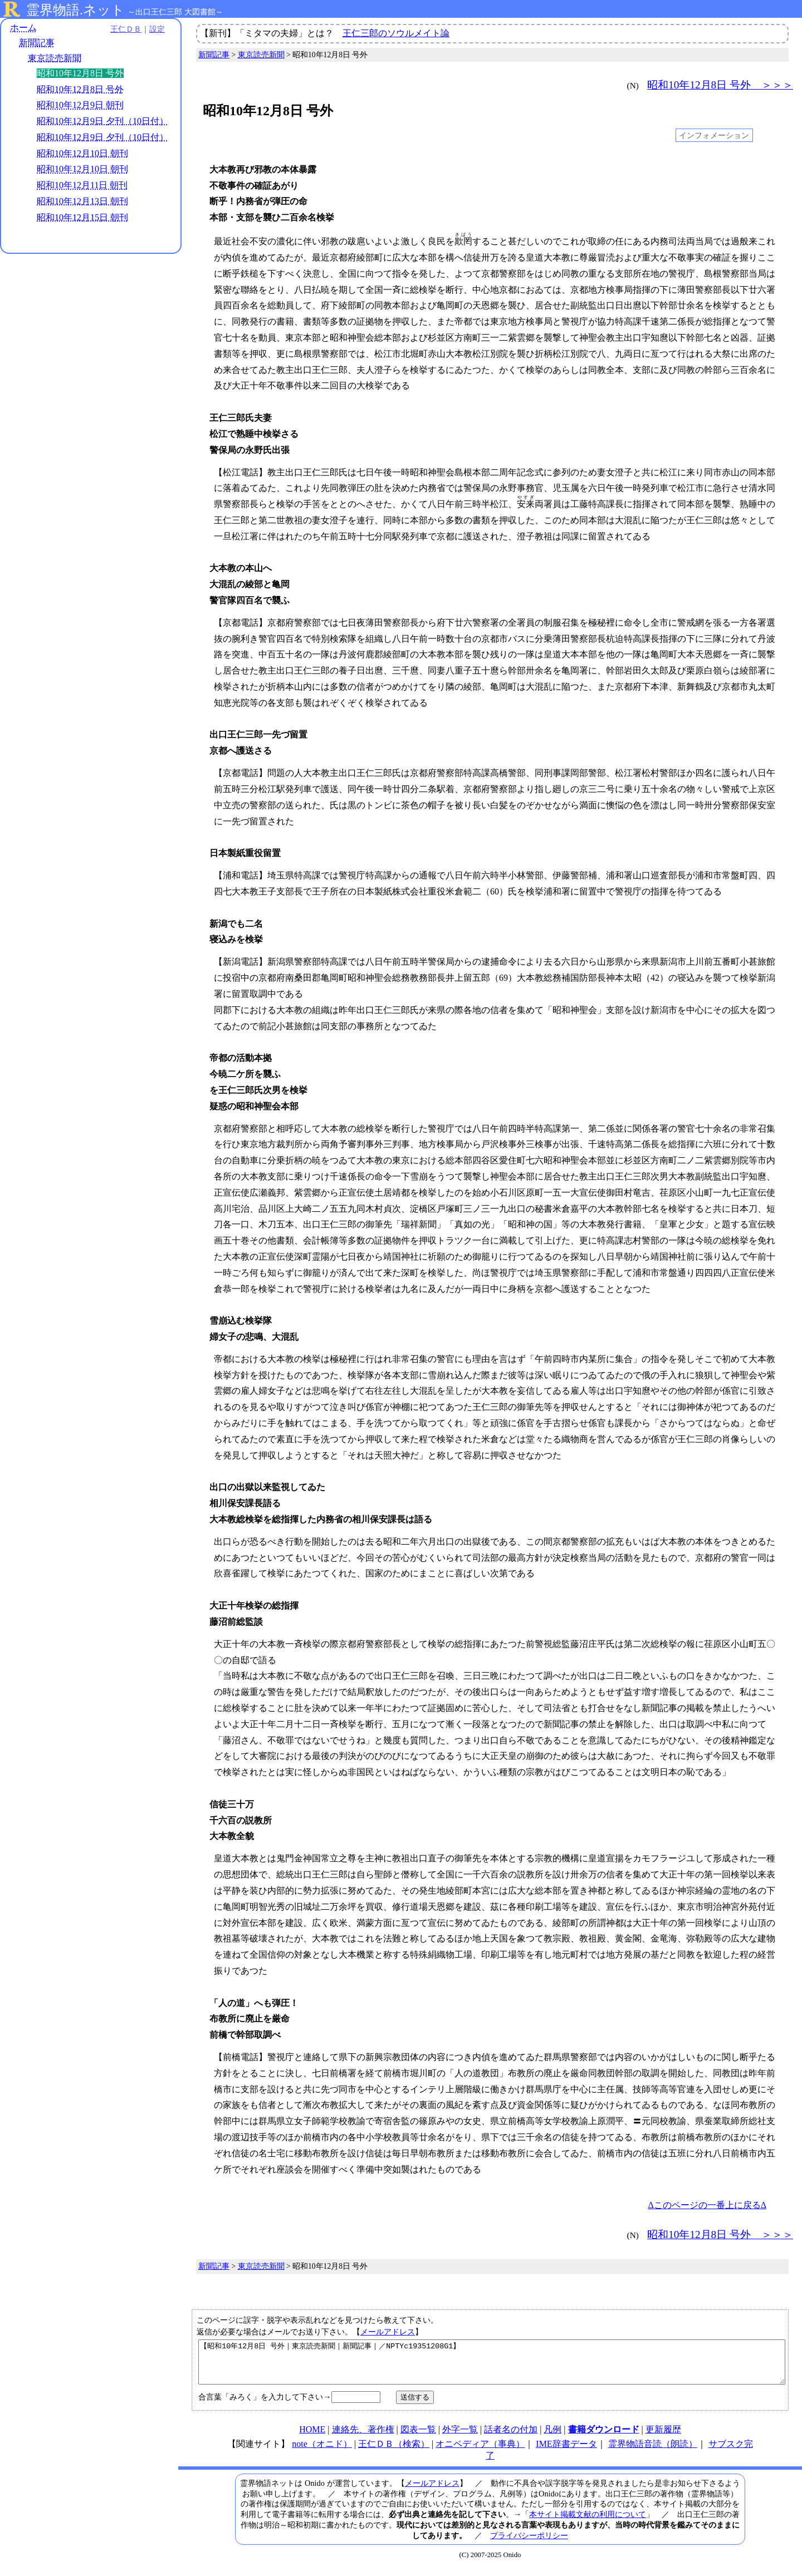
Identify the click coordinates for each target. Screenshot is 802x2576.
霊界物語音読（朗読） (652, 2452)
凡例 (552, 2437)
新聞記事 (37, 43)
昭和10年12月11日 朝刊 (82, 185)
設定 (154, 28)
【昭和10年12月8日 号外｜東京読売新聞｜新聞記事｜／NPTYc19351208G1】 (491, 2366)
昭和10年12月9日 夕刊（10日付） (102, 121)
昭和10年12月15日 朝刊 (82, 217)
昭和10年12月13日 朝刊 (82, 201)
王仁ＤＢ (122, 28)
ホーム (23, 27)
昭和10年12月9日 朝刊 (80, 105)
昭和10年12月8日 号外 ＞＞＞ (720, 85)
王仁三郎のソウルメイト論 (396, 33)
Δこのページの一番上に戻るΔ (707, 2205)
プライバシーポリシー (529, 2543)
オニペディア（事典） (480, 2452)
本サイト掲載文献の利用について (587, 2522)
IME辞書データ (566, 2452)
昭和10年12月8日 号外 (80, 89)
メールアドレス (387, 2331)
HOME (312, 2437)
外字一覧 (460, 2437)
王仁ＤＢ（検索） (393, 2452)
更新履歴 (663, 2437)
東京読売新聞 (54, 58)
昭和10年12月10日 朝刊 (82, 153)
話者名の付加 (510, 2437)
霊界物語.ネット (75, 10)
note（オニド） (322, 2452)
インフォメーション (714, 135)
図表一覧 (418, 2437)
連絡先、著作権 (363, 2437)
